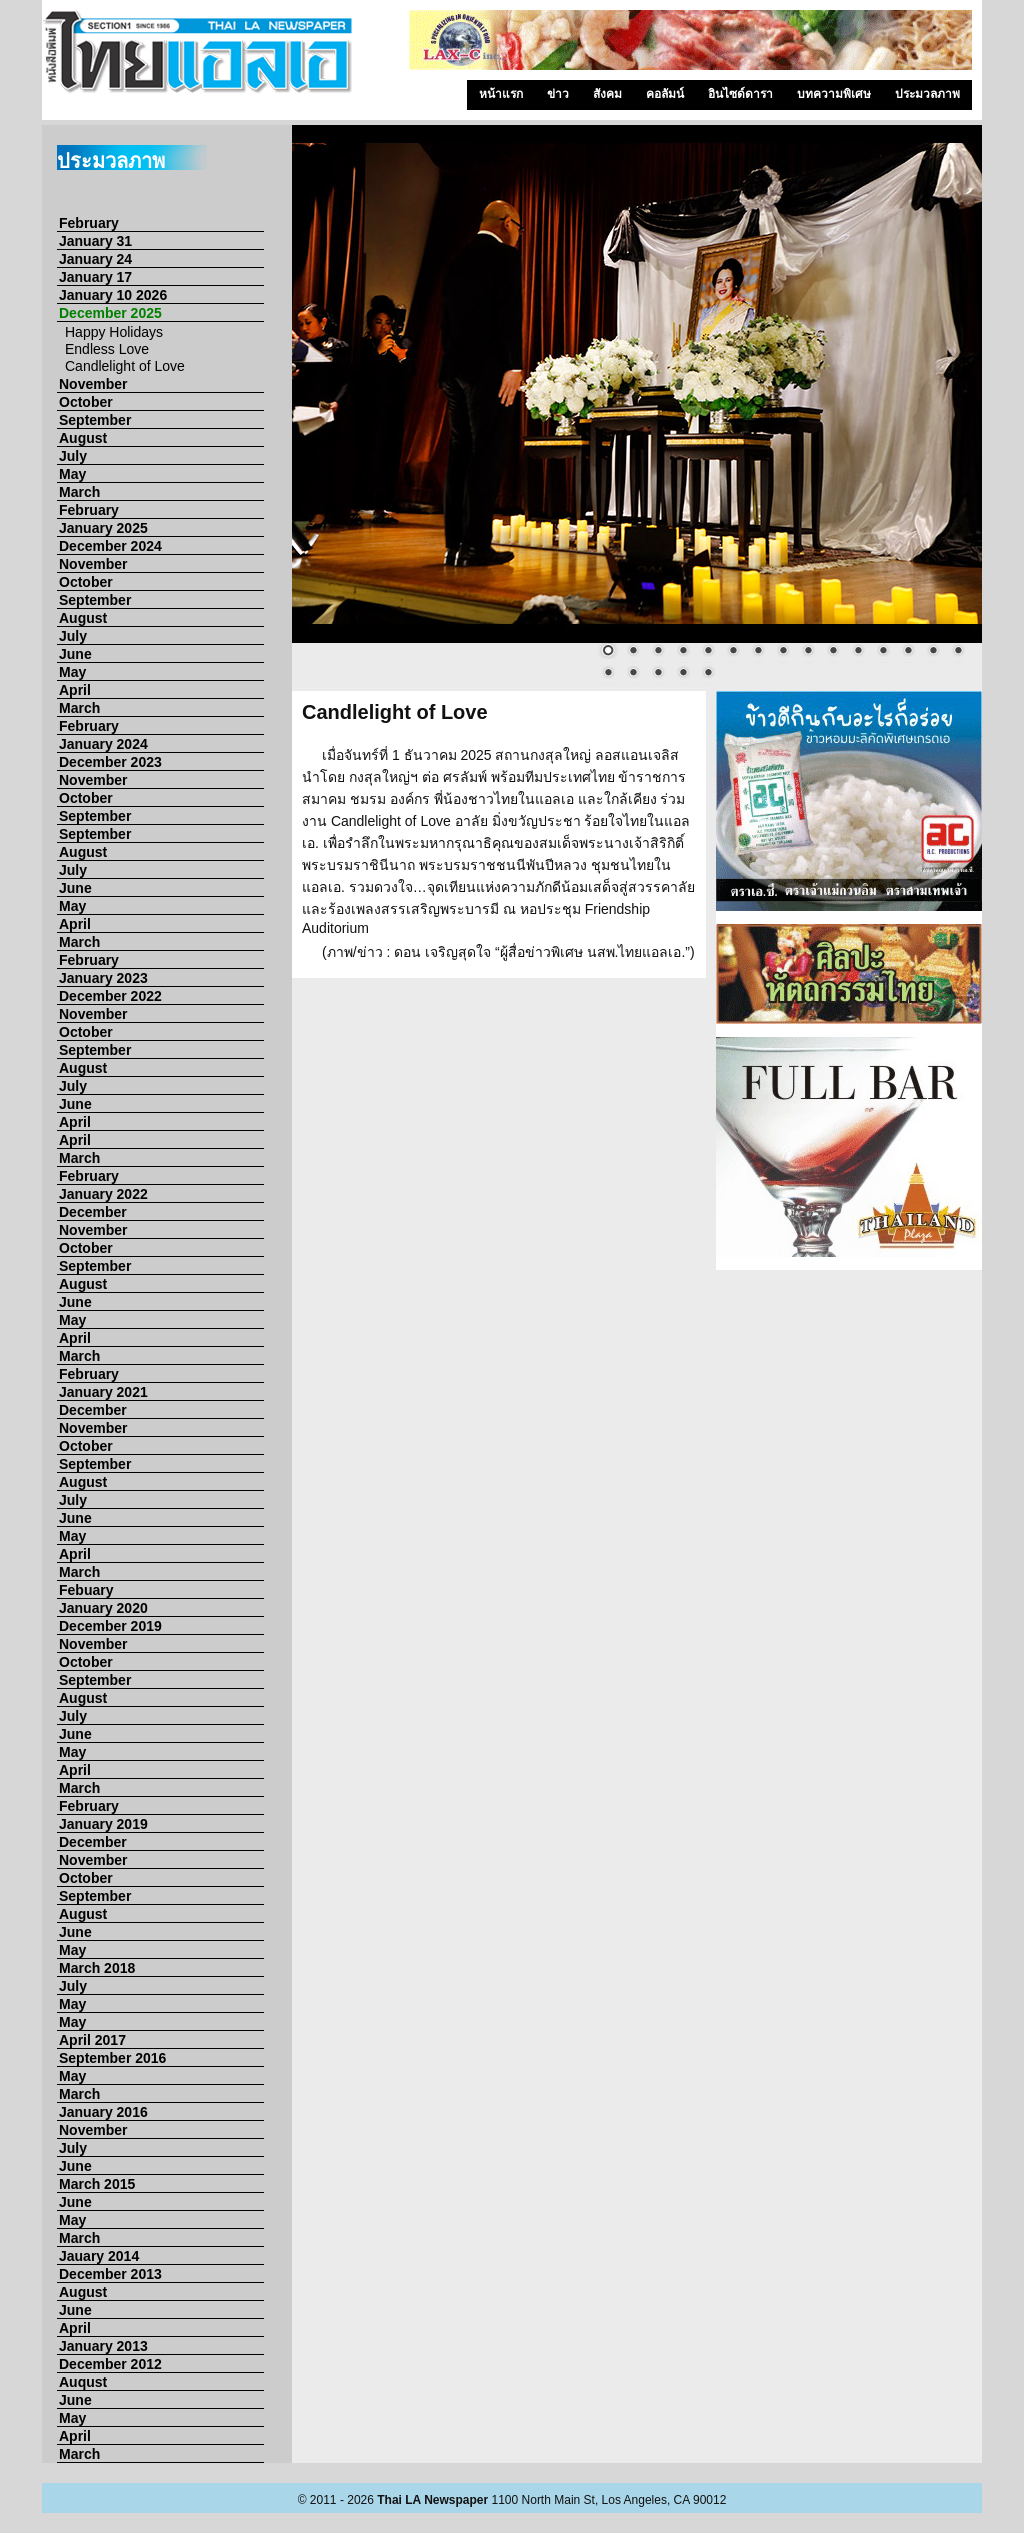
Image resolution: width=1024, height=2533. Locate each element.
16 (608, 674)
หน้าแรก (501, 94)
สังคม (607, 94)
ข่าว (558, 94)
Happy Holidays (114, 332)
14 (933, 652)
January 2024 (103, 744)
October (86, 402)
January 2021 (103, 1392)
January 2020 (103, 1608)
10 (833, 652)
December (93, 1212)
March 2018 (97, 1968)
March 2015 (97, 2184)
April (75, 690)
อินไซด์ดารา (740, 94)
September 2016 (112, 2058)
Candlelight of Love (125, 366)
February (89, 223)
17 (633, 674)
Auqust (83, 2382)
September (95, 420)
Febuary (86, 1590)
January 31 (95, 241)
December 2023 (110, 762)
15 (958, 652)
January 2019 (103, 1824)
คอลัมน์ (665, 94)
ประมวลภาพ (927, 94)
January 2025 (103, 528)
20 (708, 674)
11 (858, 652)
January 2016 (103, 2112)
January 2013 (103, 2346)
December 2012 (110, 2364)
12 (883, 652)
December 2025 (110, 313)
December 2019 (110, 1626)
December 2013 (110, 2274)
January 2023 (103, 978)
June (75, 654)
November (93, 384)
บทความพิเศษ (834, 94)
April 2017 (92, 2040)
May (72, 474)
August (83, 438)
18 (658, 674)
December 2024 (110, 546)
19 (683, 674)
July (73, 456)
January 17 (95, 277)
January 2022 (103, 1194)
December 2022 (110, 996)
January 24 (95, 259)
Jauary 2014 (99, 2256)
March (79, 492)
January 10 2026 (113, 295)
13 (908, 652)
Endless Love (107, 349)
